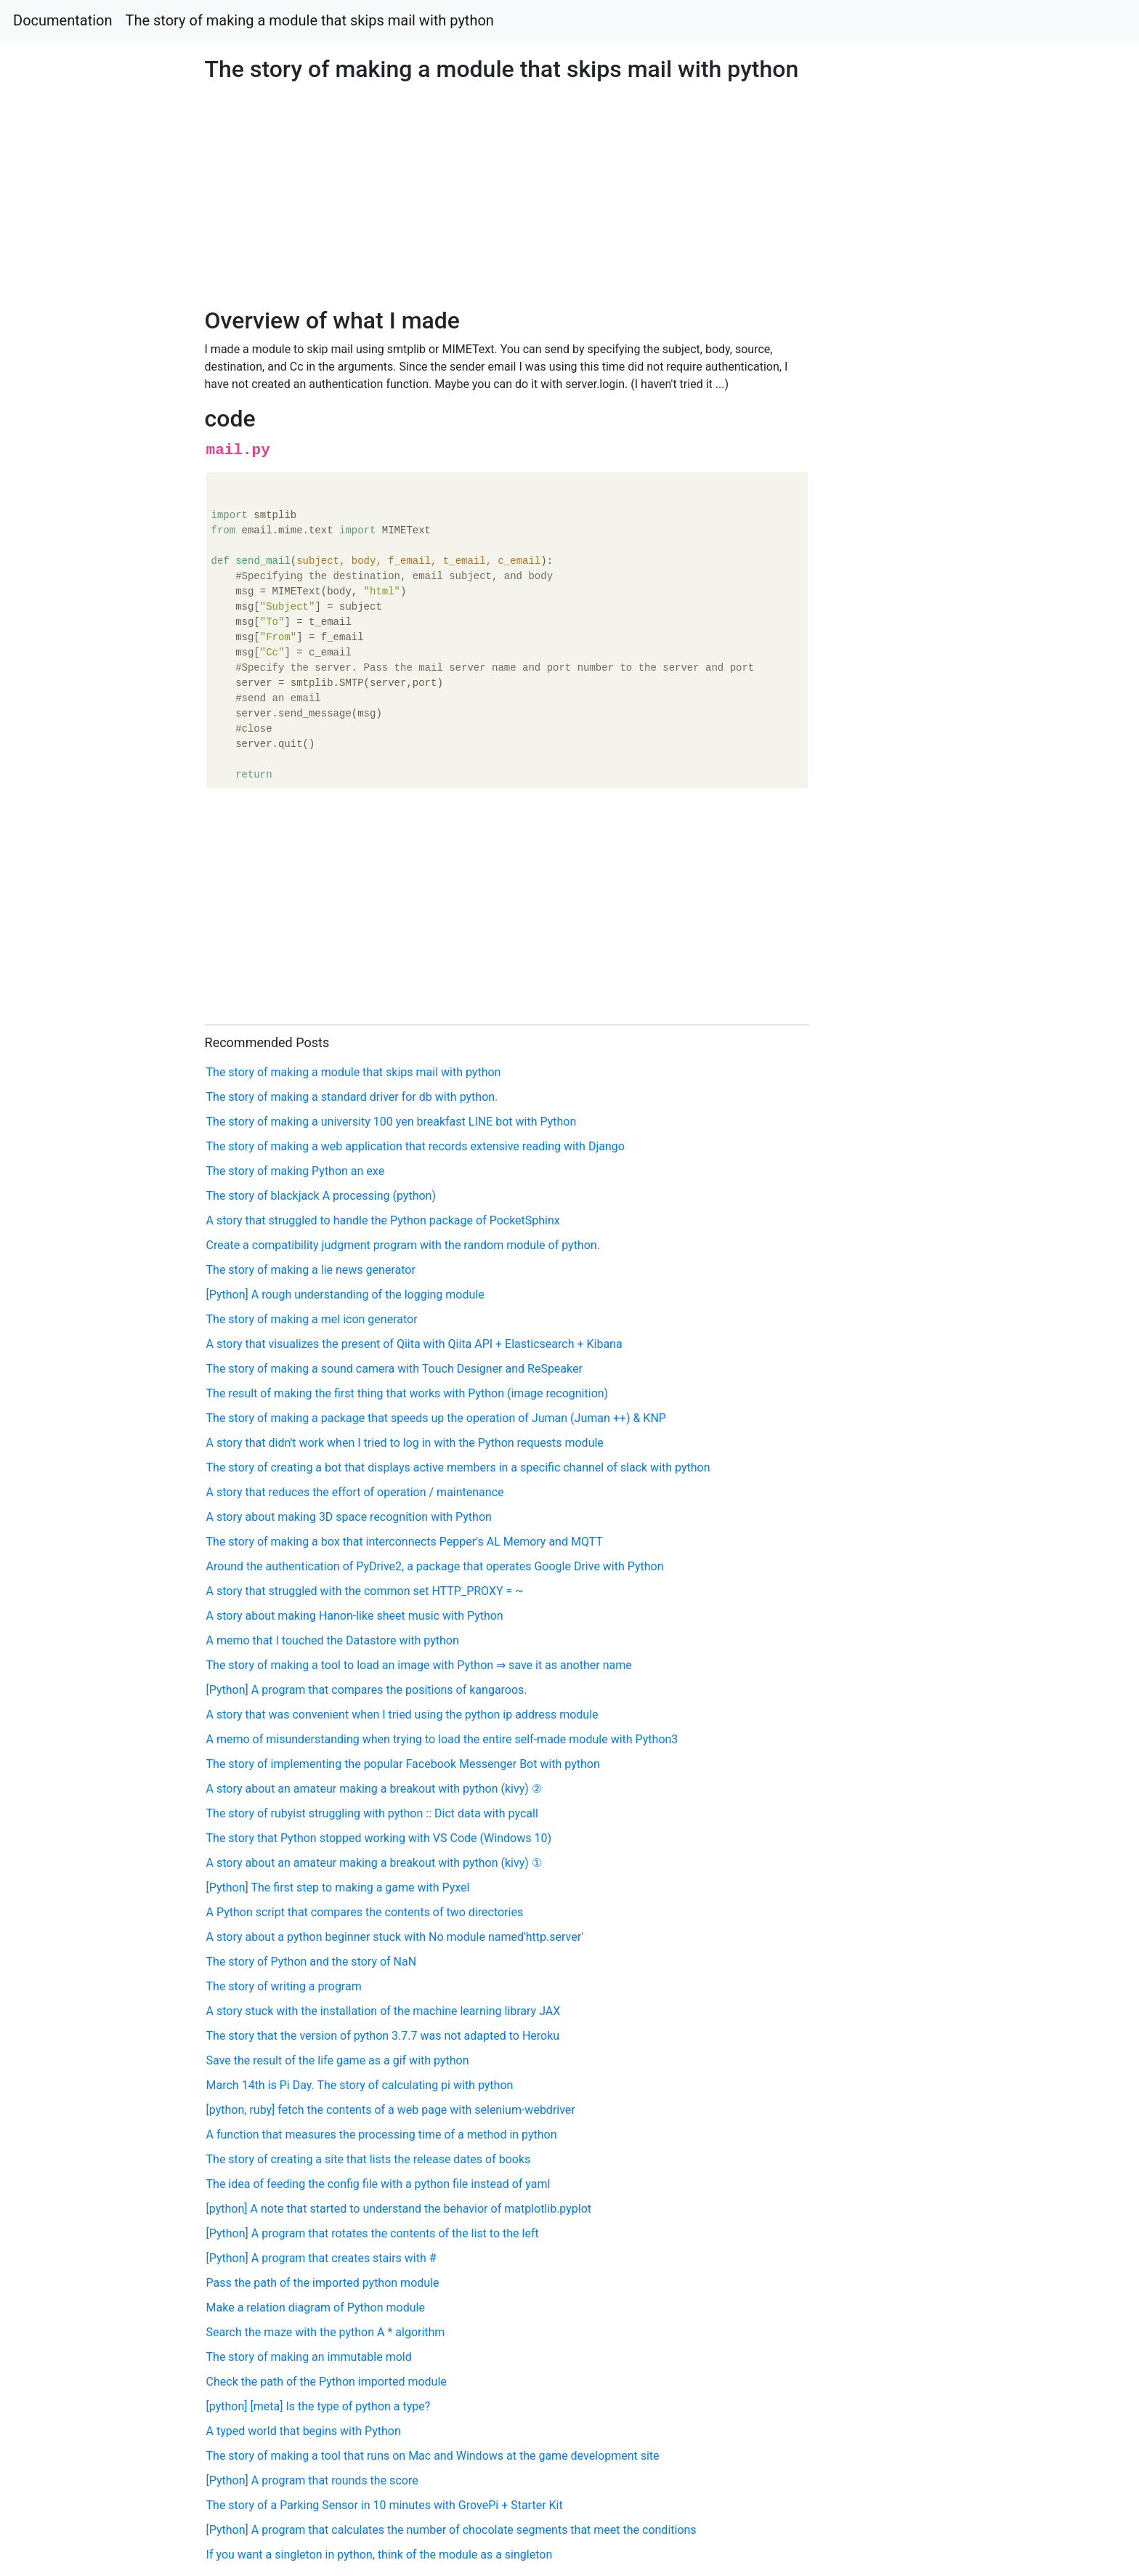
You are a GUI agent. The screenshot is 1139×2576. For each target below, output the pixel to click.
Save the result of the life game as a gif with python (337, 2060)
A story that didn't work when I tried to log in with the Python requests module (405, 1443)
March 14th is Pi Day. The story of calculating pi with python (360, 2085)
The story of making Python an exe (295, 1171)
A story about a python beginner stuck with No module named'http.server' (395, 1937)
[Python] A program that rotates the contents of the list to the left (372, 2233)
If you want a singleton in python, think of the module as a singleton (379, 2554)
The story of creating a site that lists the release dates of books (368, 2159)
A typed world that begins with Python (303, 2431)
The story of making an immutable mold (309, 2357)
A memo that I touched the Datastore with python (332, 1640)
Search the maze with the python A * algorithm (325, 2332)
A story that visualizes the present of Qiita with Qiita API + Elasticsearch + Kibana (414, 1344)
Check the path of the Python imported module (326, 2382)
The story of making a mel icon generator (312, 1319)
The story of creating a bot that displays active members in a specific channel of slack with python (458, 1467)
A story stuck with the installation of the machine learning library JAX (383, 2011)
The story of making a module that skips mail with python (310, 20)
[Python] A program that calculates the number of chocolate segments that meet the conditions (451, 2530)
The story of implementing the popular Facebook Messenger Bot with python (403, 1764)
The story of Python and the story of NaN (311, 1962)
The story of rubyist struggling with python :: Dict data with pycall (372, 1813)
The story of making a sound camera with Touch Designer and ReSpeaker (394, 1369)
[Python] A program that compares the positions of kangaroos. (366, 1690)
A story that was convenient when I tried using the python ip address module (402, 1714)
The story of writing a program (284, 1986)
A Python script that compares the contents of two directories (365, 1912)
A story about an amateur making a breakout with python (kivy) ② (374, 1789)
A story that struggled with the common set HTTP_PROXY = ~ (365, 1591)
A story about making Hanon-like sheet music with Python (354, 1616)
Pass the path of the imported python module (322, 2283)
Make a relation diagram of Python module (315, 2307)
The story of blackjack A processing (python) (321, 1196)
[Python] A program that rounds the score (312, 2480)
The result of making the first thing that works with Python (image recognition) (407, 1393)
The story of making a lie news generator (311, 1270)
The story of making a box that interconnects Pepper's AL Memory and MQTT (404, 1542)
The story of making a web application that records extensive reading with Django (415, 1146)
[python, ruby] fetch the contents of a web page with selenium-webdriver (390, 2110)
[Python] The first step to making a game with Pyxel (338, 1887)
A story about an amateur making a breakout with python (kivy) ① (374, 1863)
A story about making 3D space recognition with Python (349, 1517)
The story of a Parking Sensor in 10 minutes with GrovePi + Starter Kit (384, 2505)
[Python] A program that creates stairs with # (321, 2258)
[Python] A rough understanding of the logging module (345, 1294)
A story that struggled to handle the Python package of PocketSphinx (383, 1220)
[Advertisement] (922, 733)
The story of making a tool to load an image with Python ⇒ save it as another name (419, 1665)
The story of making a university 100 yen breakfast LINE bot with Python (391, 1121)
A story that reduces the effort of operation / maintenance (355, 1492)
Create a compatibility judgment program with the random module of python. (403, 1245)
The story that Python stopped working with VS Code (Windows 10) (378, 1838)
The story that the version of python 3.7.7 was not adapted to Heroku (383, 2036)
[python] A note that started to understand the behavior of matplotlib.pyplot (399, 2209)
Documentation (63, 20)
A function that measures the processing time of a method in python (381, 2134)
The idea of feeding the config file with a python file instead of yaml (378, 2184)
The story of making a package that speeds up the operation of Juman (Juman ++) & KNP (436, 1418)
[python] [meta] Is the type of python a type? (318, 2406)
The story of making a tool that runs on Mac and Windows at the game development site (433, 2456)
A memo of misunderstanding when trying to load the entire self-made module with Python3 (442, 1739)
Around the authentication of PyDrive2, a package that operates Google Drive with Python (435, 1566)
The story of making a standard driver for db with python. (352, 1097)
